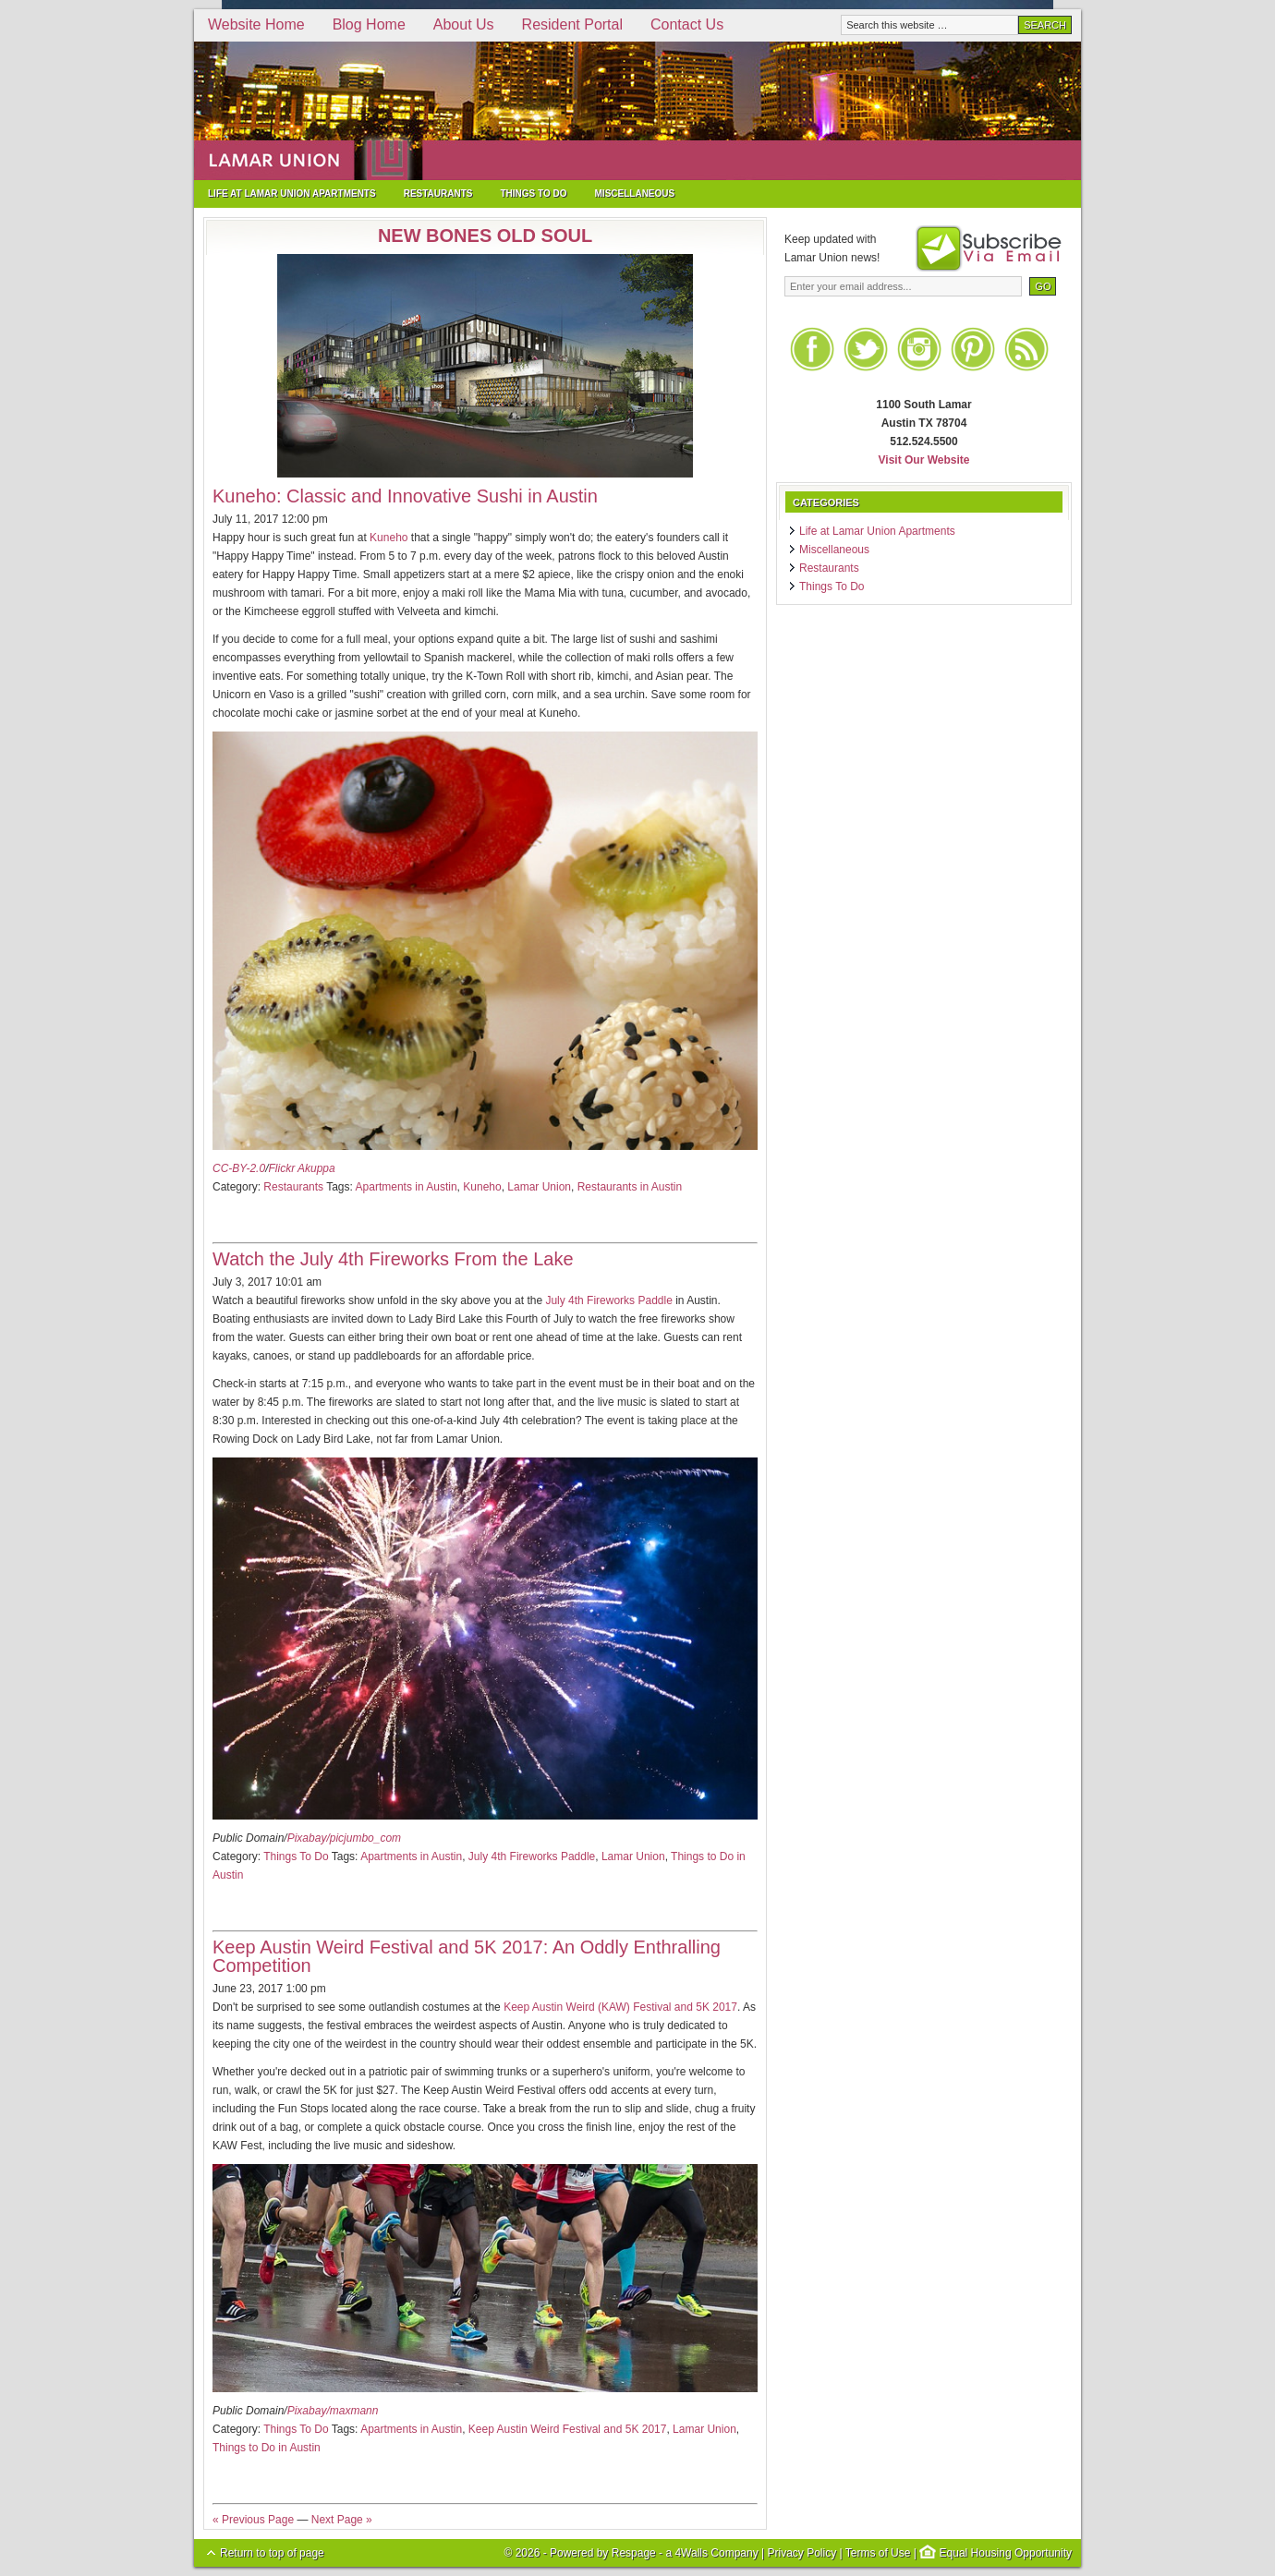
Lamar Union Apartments (637, 111)
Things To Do (533, 193)
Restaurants (438, 193)
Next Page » (341, 2519)
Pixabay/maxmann (333, 2410)
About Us (463, 24)
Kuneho (388, 537)
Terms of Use (878, 2552)
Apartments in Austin (406, 1186)
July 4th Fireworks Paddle (608, 1300)
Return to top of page (272, 2552)
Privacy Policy (801, 2552)
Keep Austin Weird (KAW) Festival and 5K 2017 (620, 2007)
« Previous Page (253, 2519)
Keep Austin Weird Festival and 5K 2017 (567, 2429)
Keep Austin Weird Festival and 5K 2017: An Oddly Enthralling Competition (466, 1956)
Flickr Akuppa (301, 1168)
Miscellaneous (635, 193)
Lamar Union (539, 1186)
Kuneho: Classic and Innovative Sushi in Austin (405, 496)
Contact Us (686, 24)
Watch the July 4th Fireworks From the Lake (393, 1259)
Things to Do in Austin (266, 2447)
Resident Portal (572, 24)
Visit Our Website (924, 460)
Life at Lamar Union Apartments (292, 193)
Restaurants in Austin (629, 1186)
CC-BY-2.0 (238, 1168)
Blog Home (369, 24)
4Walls (691, 2552)
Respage (634, 2552)
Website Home (256, 24)
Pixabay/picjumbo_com (344, 1838)
